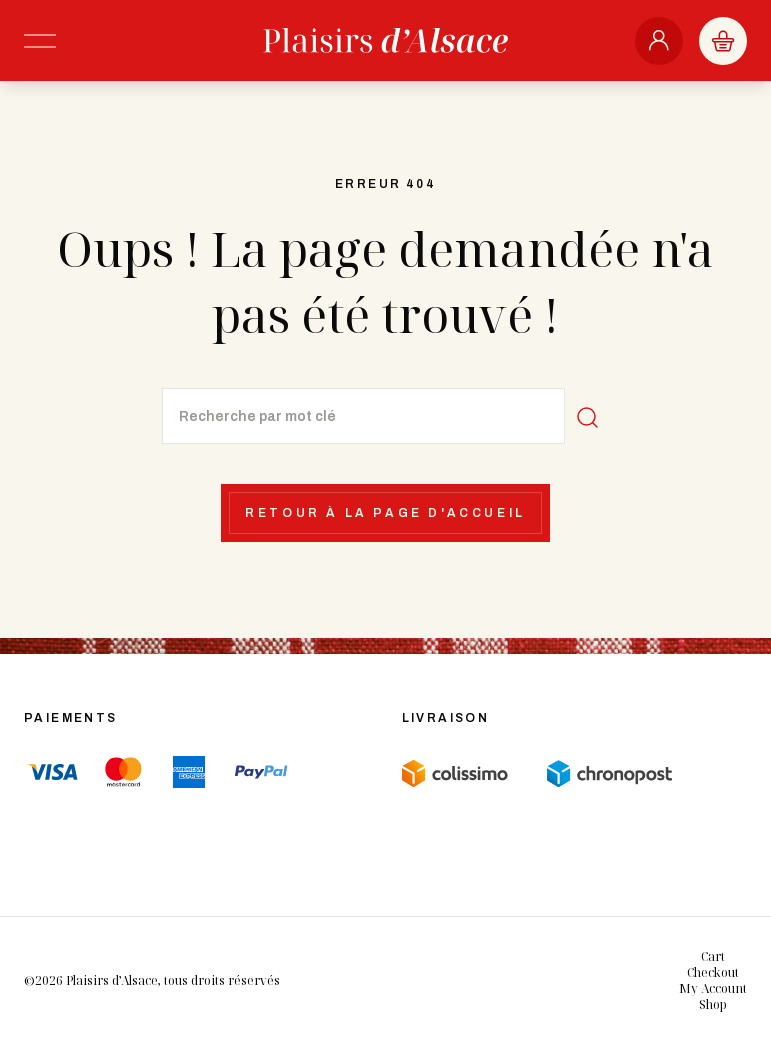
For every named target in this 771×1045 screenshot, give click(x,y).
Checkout (713, 972)
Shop (713, 1004)
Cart (713, 956)
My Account (713, 988)
